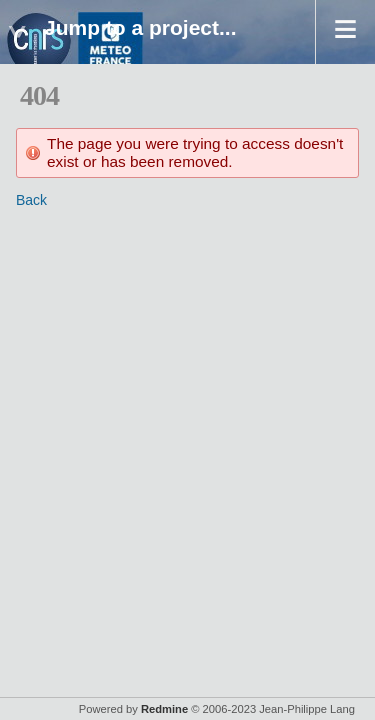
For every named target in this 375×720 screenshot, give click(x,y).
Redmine (164, 709)
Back (31, 200)
